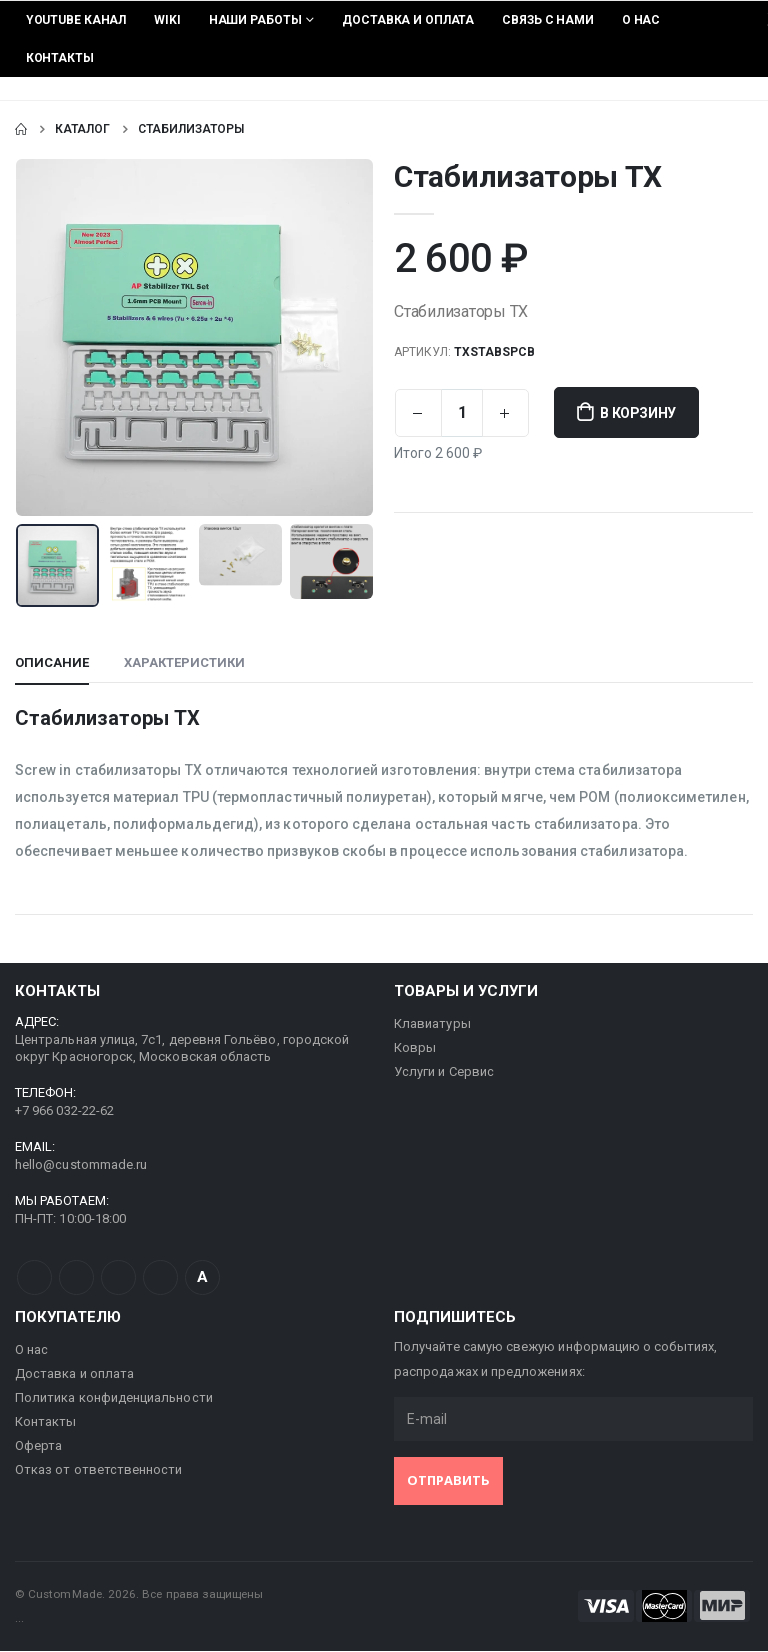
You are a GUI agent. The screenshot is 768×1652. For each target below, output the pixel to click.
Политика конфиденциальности (114, 1398)
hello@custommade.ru (81, 1165)
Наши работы (255, 20)
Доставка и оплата (408, 20)
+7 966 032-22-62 (64, 1111)
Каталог (82, 129)
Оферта (38, 1446)
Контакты (60, 58)
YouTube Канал (76, 20)
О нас (641, 20)
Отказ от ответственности (99, 1470)
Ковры (415, 1048)
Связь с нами (548, 20)
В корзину (638, 413)
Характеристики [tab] (184, 663)
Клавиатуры (432, 1024)
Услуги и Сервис (444, 1072)
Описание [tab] (52, 663)
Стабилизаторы (191, 129)
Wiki (167, 20)
